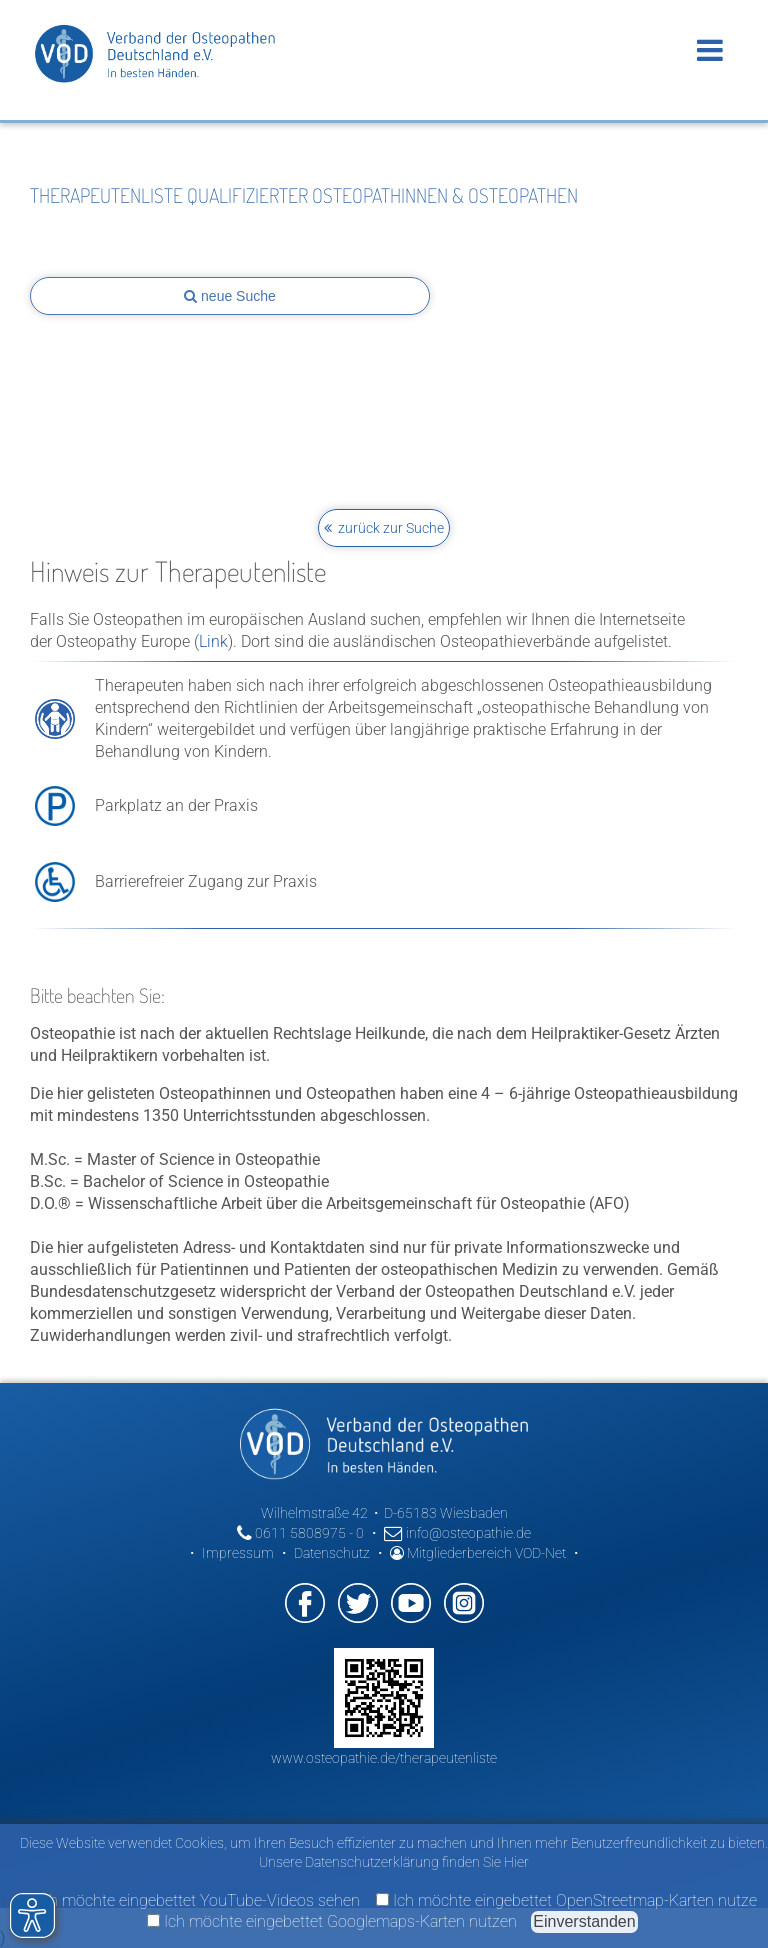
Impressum (238, 1553)
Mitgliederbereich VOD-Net (478, 1553)
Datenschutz (332, 1553)
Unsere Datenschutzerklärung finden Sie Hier (394, 1862)
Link (213, 641)
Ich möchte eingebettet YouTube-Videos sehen (190, 1900)
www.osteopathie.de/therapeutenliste (384, 1758)
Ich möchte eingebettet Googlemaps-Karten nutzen (332, 1921)
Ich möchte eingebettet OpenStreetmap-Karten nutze (566, 1900)
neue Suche (230, 296)
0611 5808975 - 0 (300, 1533)
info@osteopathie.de (457, 1533)
